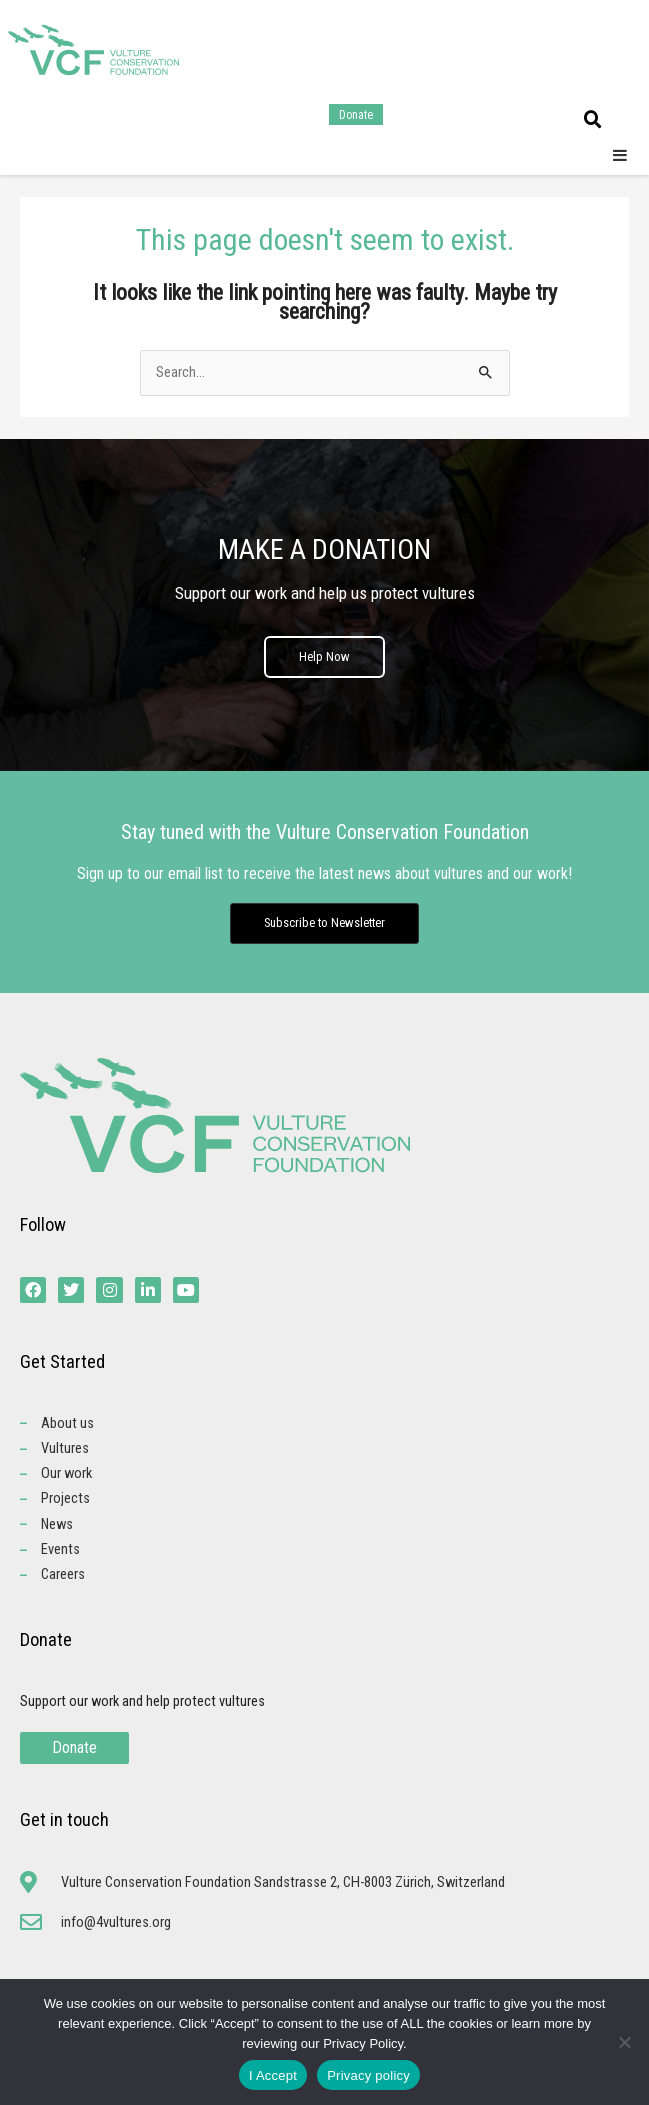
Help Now (324, 656)
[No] (624, 2042)
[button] (593, 120)
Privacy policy (368, 2075)
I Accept (273, 2075)
